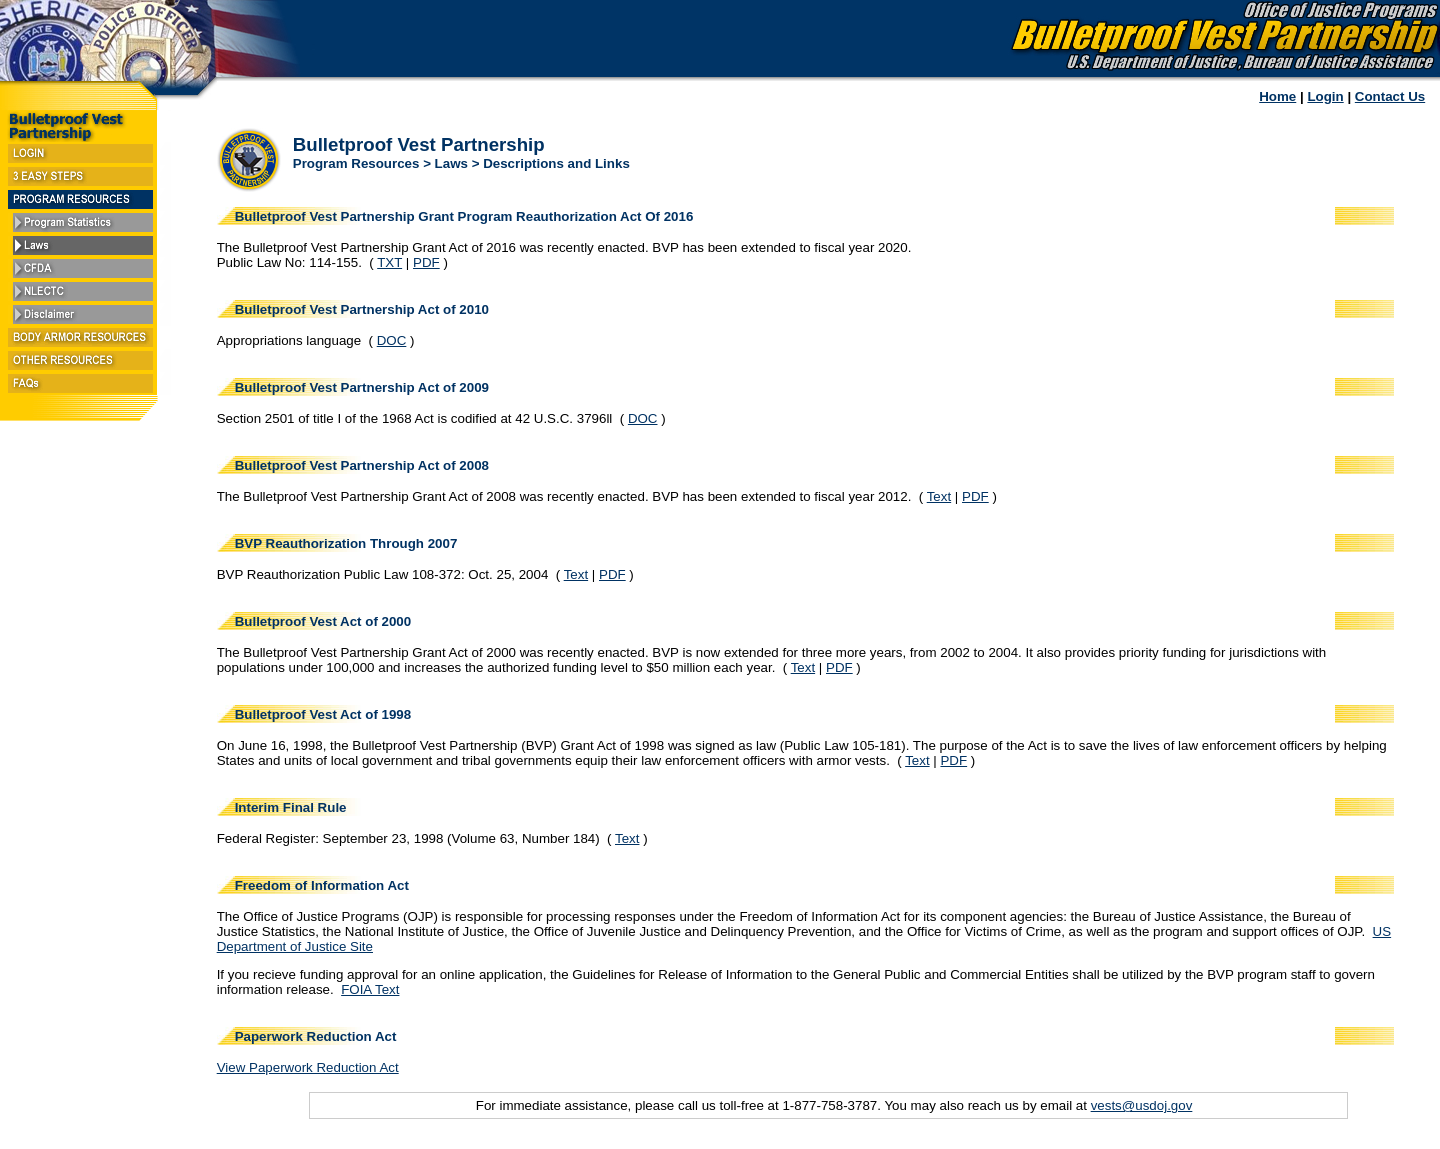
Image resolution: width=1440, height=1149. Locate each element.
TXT (389, 262)
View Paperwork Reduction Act (308, 1067)
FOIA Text (370, 989)
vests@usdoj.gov (1142, 1105)
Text (939, 496)
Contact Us (1390, 96)
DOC (392, 340)
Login (1325, 96)
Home (1277, 96)
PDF (426, 262)
